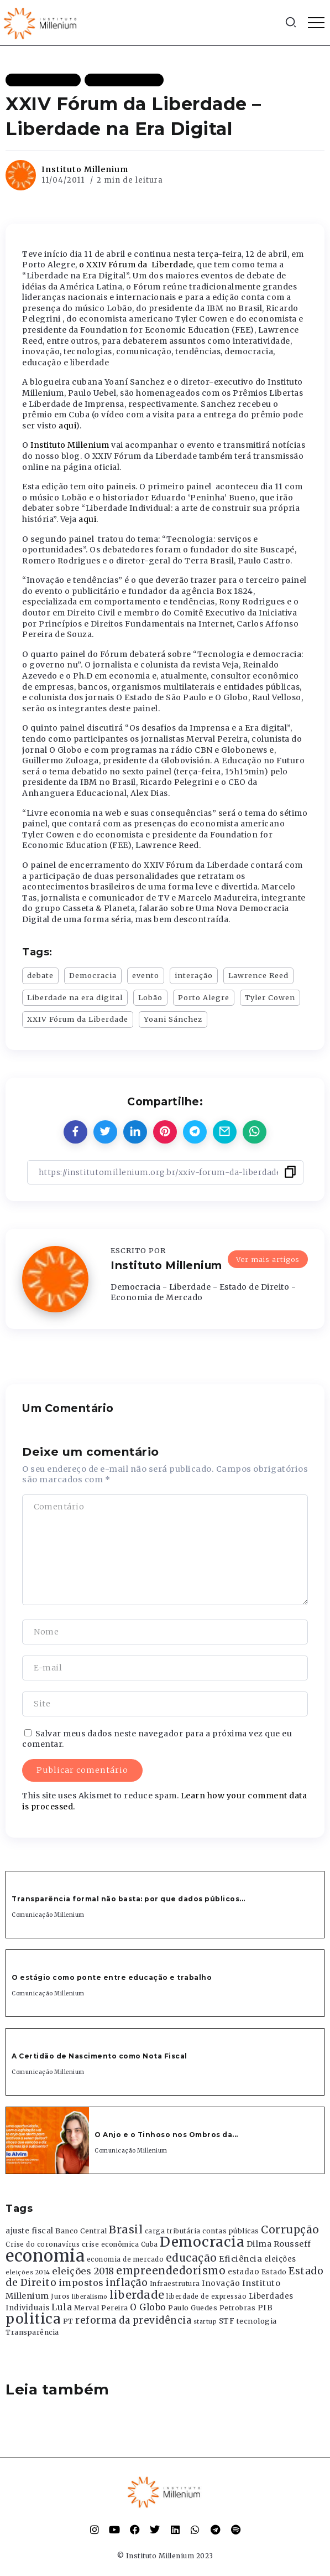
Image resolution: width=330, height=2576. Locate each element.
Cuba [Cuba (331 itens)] (149, 2244)
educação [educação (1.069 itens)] (191, 2258)
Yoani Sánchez (173, 1019)
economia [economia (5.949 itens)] (45, 2256)
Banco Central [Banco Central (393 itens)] (81, 2231)
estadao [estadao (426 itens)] (244, 2272)
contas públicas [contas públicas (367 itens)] (230, 2231)
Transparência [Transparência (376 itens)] (32, 2332)
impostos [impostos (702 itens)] (81, 2282)
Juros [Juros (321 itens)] (60, 2296)
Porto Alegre (203, 997)
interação (194, 975)
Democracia (93, 975)
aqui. (88, 519)
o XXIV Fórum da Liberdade (136, 265)
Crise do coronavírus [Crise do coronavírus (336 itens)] (43, 2244)
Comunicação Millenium (48, 1914)
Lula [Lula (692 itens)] (61, 2307)
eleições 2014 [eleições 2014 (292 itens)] (28, 2272)
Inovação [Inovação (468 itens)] (221, 2283)
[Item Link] (47, 2140)
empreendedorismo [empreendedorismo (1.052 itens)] (171, 2270)
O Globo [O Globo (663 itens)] (148, 2307)
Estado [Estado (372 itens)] (274, 2272)
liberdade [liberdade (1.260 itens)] (137, 2294)
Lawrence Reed (258, 975)
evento (145, 975)
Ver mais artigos (268, 1254)
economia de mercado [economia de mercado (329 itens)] (125, 2259)
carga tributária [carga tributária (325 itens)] (173, 2231)
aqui (67, 426)
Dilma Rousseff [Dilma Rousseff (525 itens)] (279, 2244)
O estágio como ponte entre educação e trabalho (112, 1977)
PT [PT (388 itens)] (68, 2321)
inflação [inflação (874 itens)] (127, 2283)
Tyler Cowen (270, 997)
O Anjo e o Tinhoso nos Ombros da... (166, 2134)
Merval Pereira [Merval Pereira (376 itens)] (101, 2308)
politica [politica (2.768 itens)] (33, 2318)
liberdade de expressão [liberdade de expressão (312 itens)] (206, 2296)
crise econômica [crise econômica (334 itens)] (110, 2244)
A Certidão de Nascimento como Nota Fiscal (99, 2056)
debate (40, 975)
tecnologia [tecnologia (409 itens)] (257, 2320)
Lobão (150, 997)
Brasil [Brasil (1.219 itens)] (126, 2229)
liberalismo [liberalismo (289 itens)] (90, 2296)
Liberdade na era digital (75, 997)
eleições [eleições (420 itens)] (280, 2259)
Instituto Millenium (84, 169)
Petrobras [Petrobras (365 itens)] (237, 2308)
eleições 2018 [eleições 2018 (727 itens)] (83, 2271)
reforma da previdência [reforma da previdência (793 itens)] (133, 2320)
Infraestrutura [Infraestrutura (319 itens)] (175, 2284)
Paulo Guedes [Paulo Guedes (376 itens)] (192, 2308)
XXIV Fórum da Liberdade (77, 1019)
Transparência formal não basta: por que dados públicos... (128, 1899)
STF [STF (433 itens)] (227, 2321)
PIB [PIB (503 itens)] (265, 2308)
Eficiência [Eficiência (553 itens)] (240, 2259)
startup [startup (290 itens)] (205, 2321)
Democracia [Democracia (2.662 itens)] (202, 2242)
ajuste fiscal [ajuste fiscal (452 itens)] (30, 2231)
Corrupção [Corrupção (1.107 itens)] (290, 2229)
